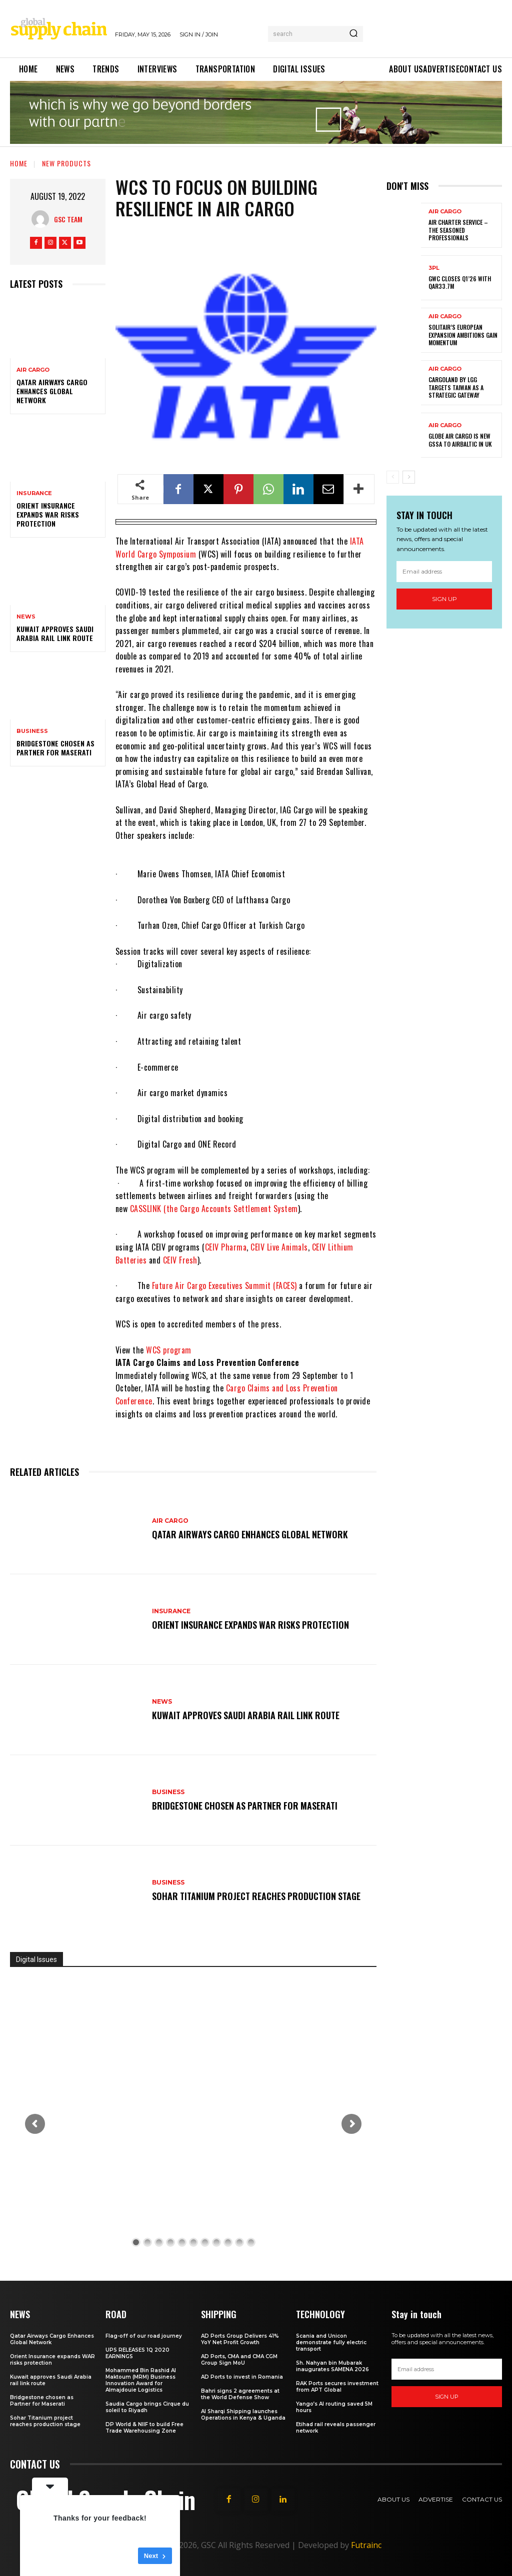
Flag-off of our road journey (144, 2336)
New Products (66, 163)
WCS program (169, 1350)
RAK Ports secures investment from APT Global (337, 2386)
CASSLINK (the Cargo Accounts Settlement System (214, 1209)
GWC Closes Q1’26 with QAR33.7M (459, 282)
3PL (434, 268)
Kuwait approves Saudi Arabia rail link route (55, 633)
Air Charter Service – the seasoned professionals (458, 230)
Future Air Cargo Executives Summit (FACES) (224, 1285)
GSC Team (68, 219)
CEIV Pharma (226, 1247)
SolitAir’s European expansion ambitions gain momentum (463, 335)
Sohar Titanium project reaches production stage (258, 1896)
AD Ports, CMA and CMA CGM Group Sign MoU (239, 2359)
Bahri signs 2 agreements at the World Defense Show (240, 2394)
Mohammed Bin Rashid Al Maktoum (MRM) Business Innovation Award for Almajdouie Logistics (141, 2380)
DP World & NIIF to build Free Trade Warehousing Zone (145, 2427)
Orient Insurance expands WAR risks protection (47, 514)
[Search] (353, 34)
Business (32, 731)
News (26, 617)
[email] (444, 571)
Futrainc (366, 2545)
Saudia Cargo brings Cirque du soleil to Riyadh (147, 2407)
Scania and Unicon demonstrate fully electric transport (331, 2342)
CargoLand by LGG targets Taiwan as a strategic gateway (456, 387)
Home (19, 163)
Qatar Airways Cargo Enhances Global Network (52, 391)
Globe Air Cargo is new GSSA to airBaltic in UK (460, 440)
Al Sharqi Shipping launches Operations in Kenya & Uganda (243, 2414)
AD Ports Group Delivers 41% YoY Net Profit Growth (240, 2339)
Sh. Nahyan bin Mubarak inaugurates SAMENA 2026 (332, 2366)
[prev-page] (392, 477)
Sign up (444, 599)
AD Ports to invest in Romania (242, 2377)
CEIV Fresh (180, 1260)
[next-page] (408, 477)
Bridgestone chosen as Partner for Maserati (55, 747)
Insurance (34, 493)
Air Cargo (33, 370)
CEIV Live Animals (279, 1247)
